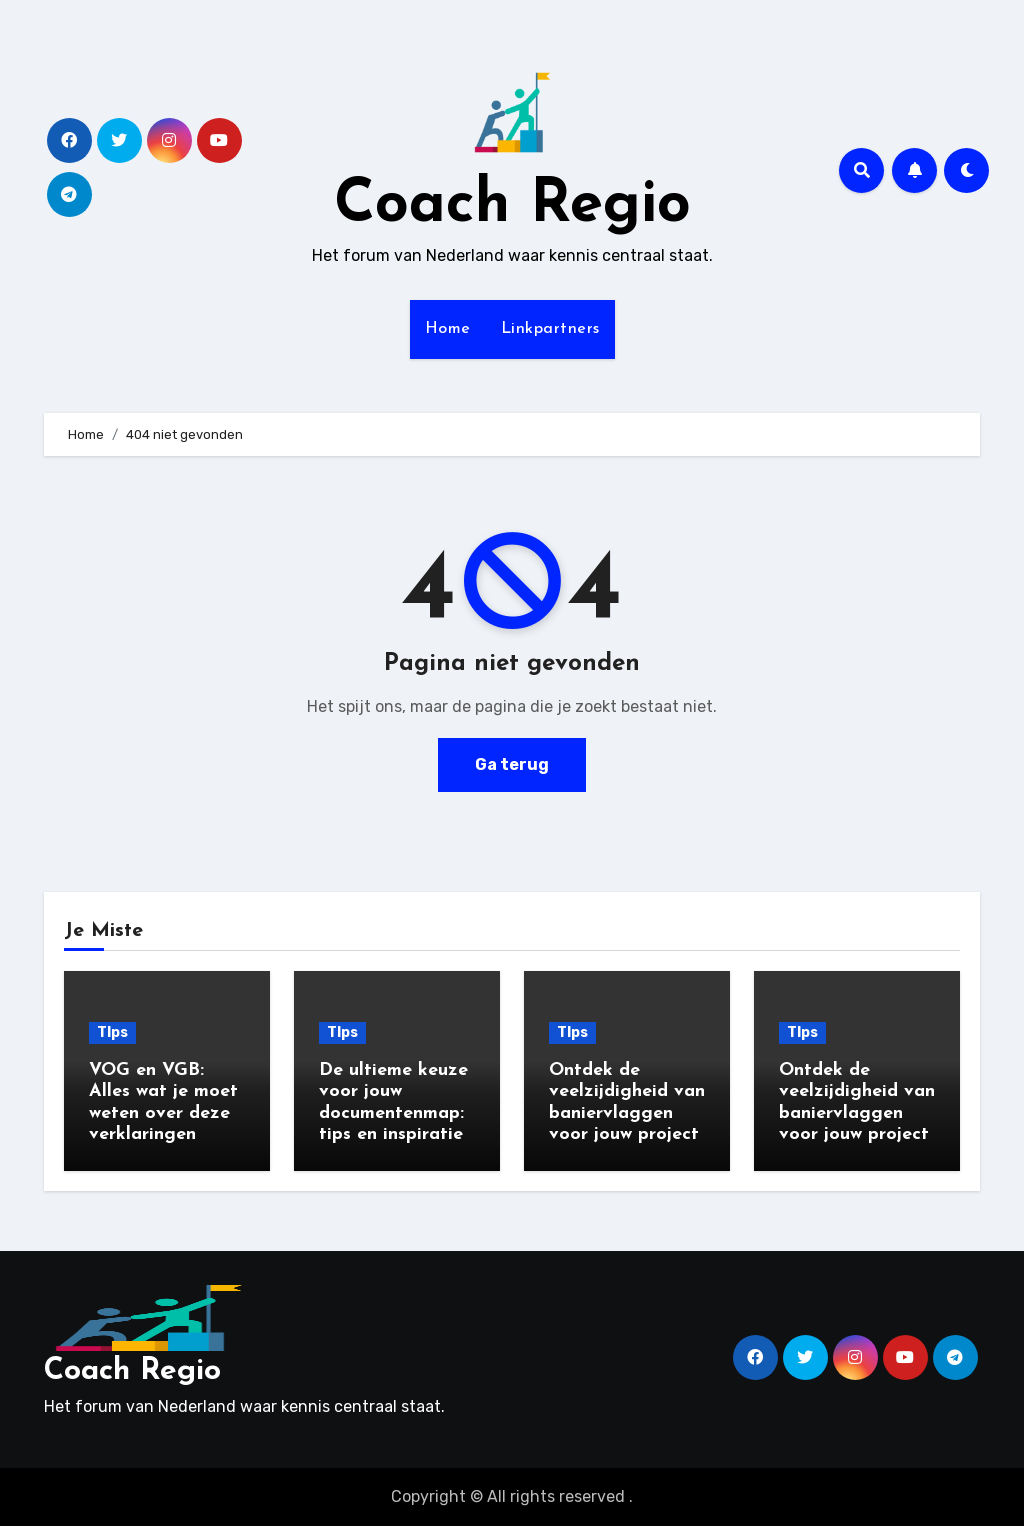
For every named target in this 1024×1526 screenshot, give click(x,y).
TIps (112, 1032)
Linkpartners (550, 329)
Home (448, 329)
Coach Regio (512, 206)
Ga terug (512, 764)
